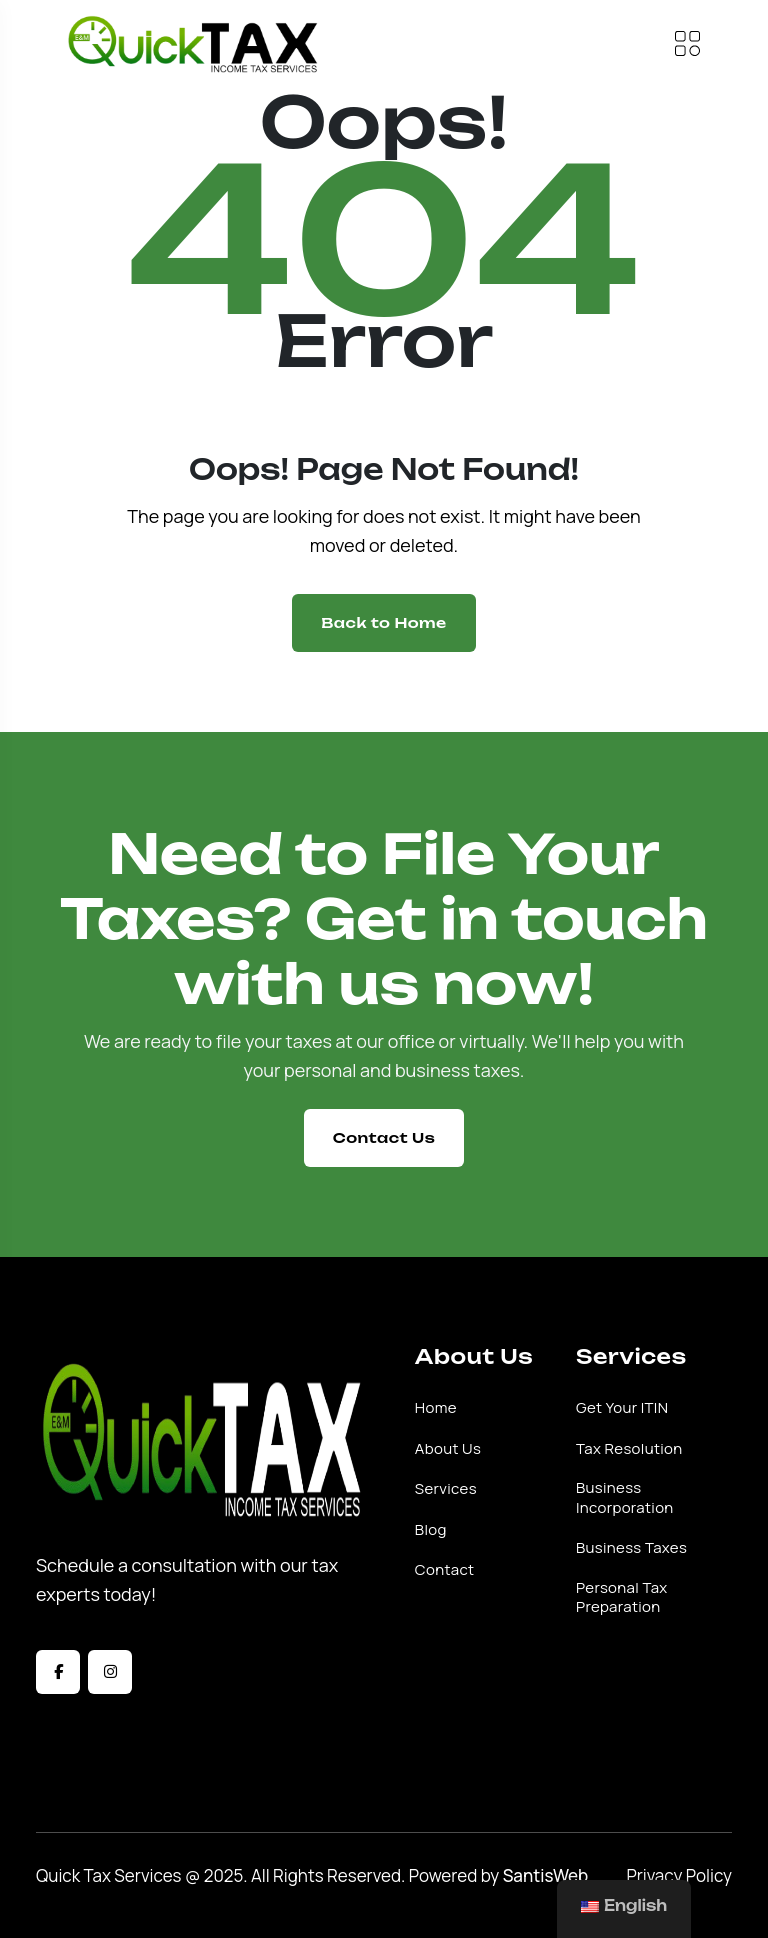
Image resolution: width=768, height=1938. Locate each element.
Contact (445, 1570)
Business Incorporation (625, 1497)
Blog (431, 1530)
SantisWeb (546, 1875)
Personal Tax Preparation (622, 1597)
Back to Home (383, 622)
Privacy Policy (679, 1875)
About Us (448, 1449)
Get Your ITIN (622, 1408)
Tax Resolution (629, 1449)
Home (436, 1408)
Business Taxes (631, 1548)
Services (446, 1489)
